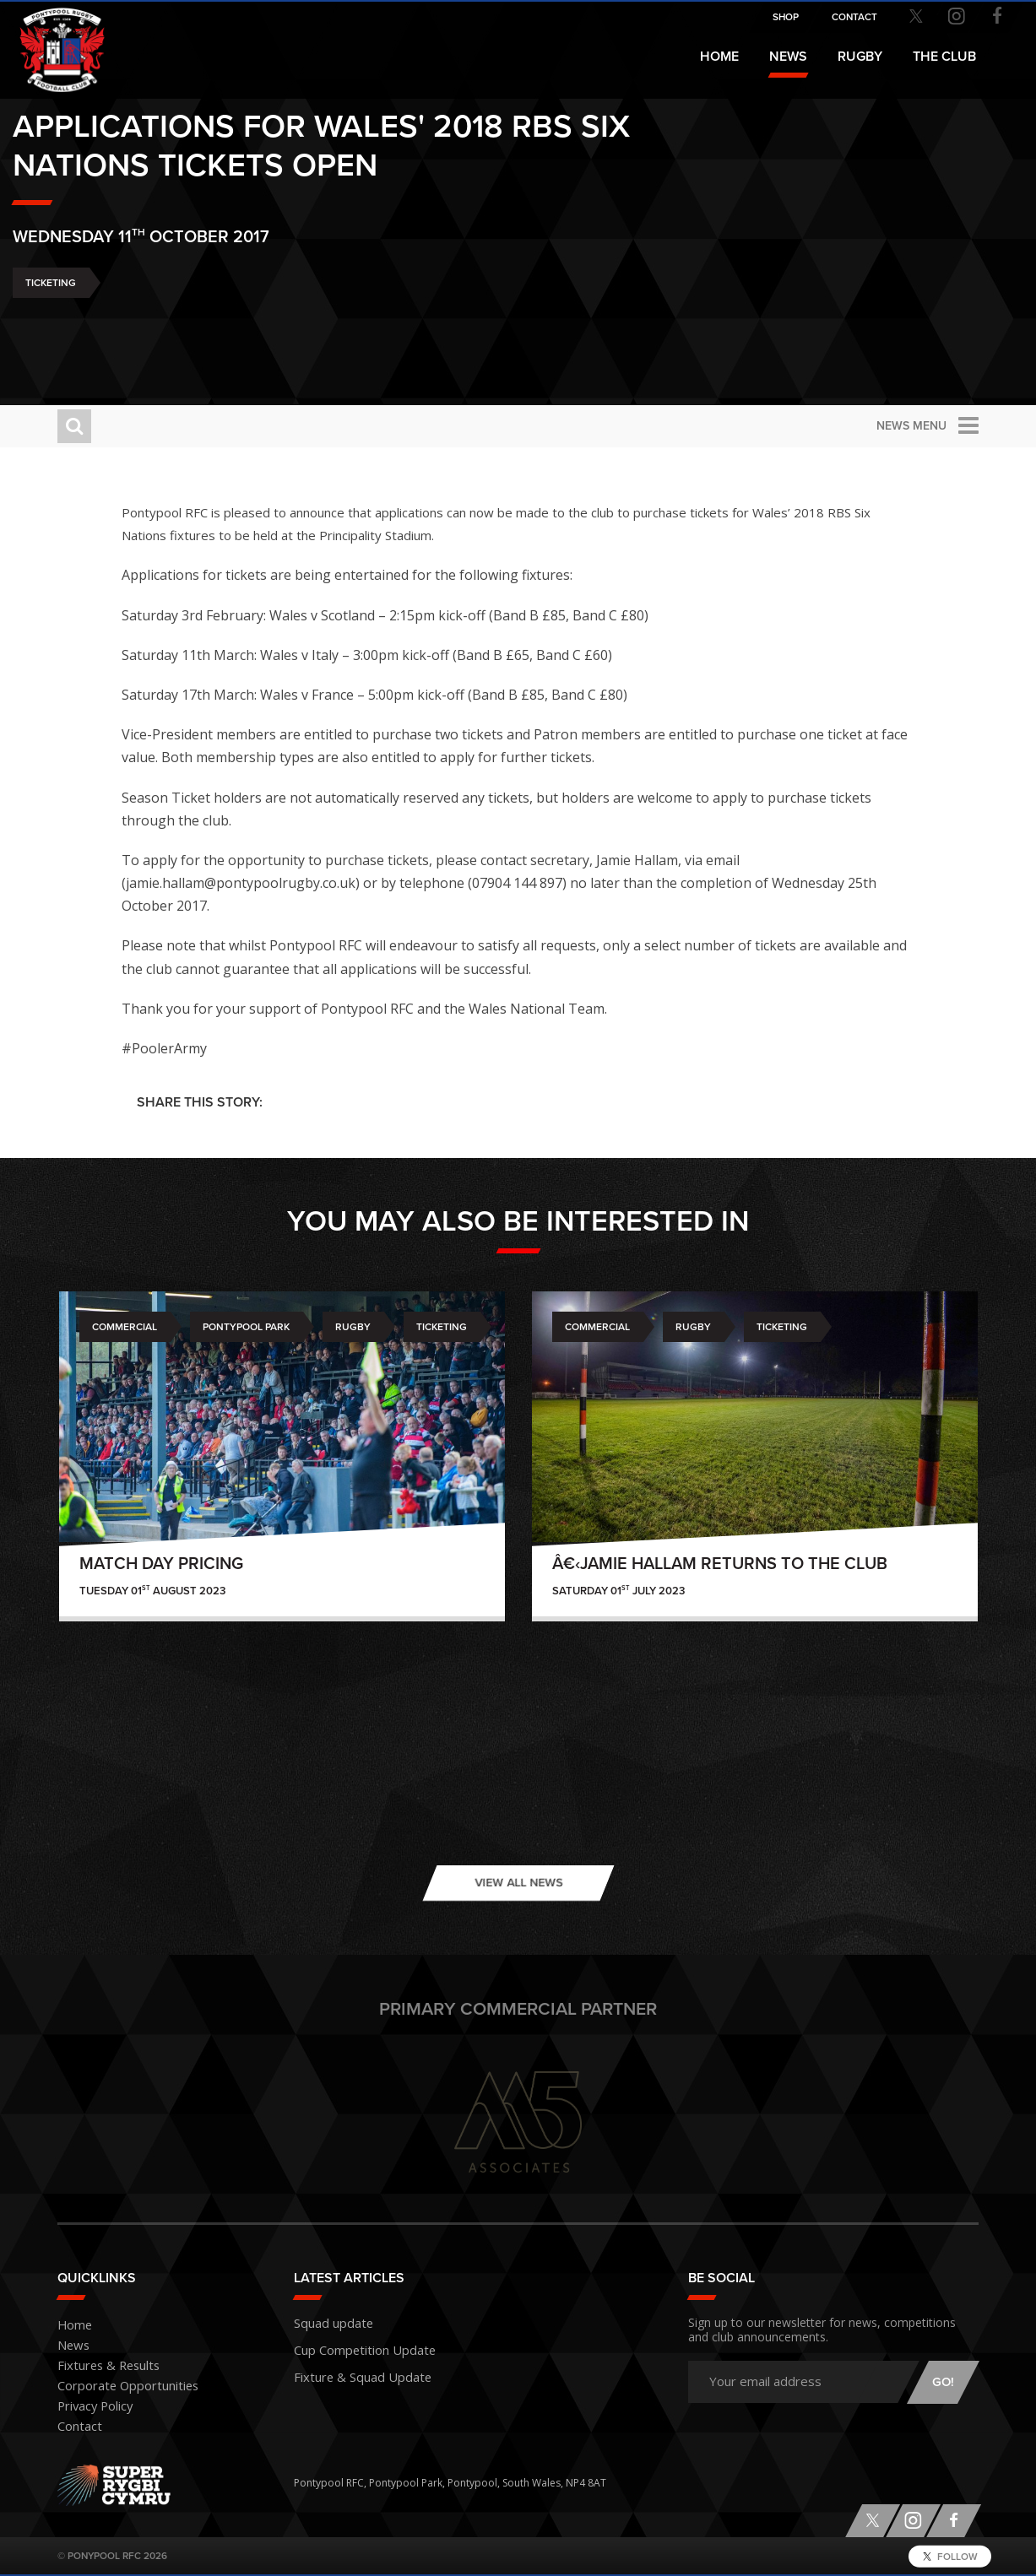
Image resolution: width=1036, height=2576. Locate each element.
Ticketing (95, 329)
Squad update (327, 2321)
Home (719, 56)
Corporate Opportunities (117, 2386)
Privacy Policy (89, 2407)
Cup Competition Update (354, 2346)
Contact (76, 2427)
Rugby (353, 1327)
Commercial (124, 1327)
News (788, 56)
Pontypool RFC (50, 39)
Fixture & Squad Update (351, 2370)
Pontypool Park (246, 1327)
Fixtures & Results (99, 2366)
